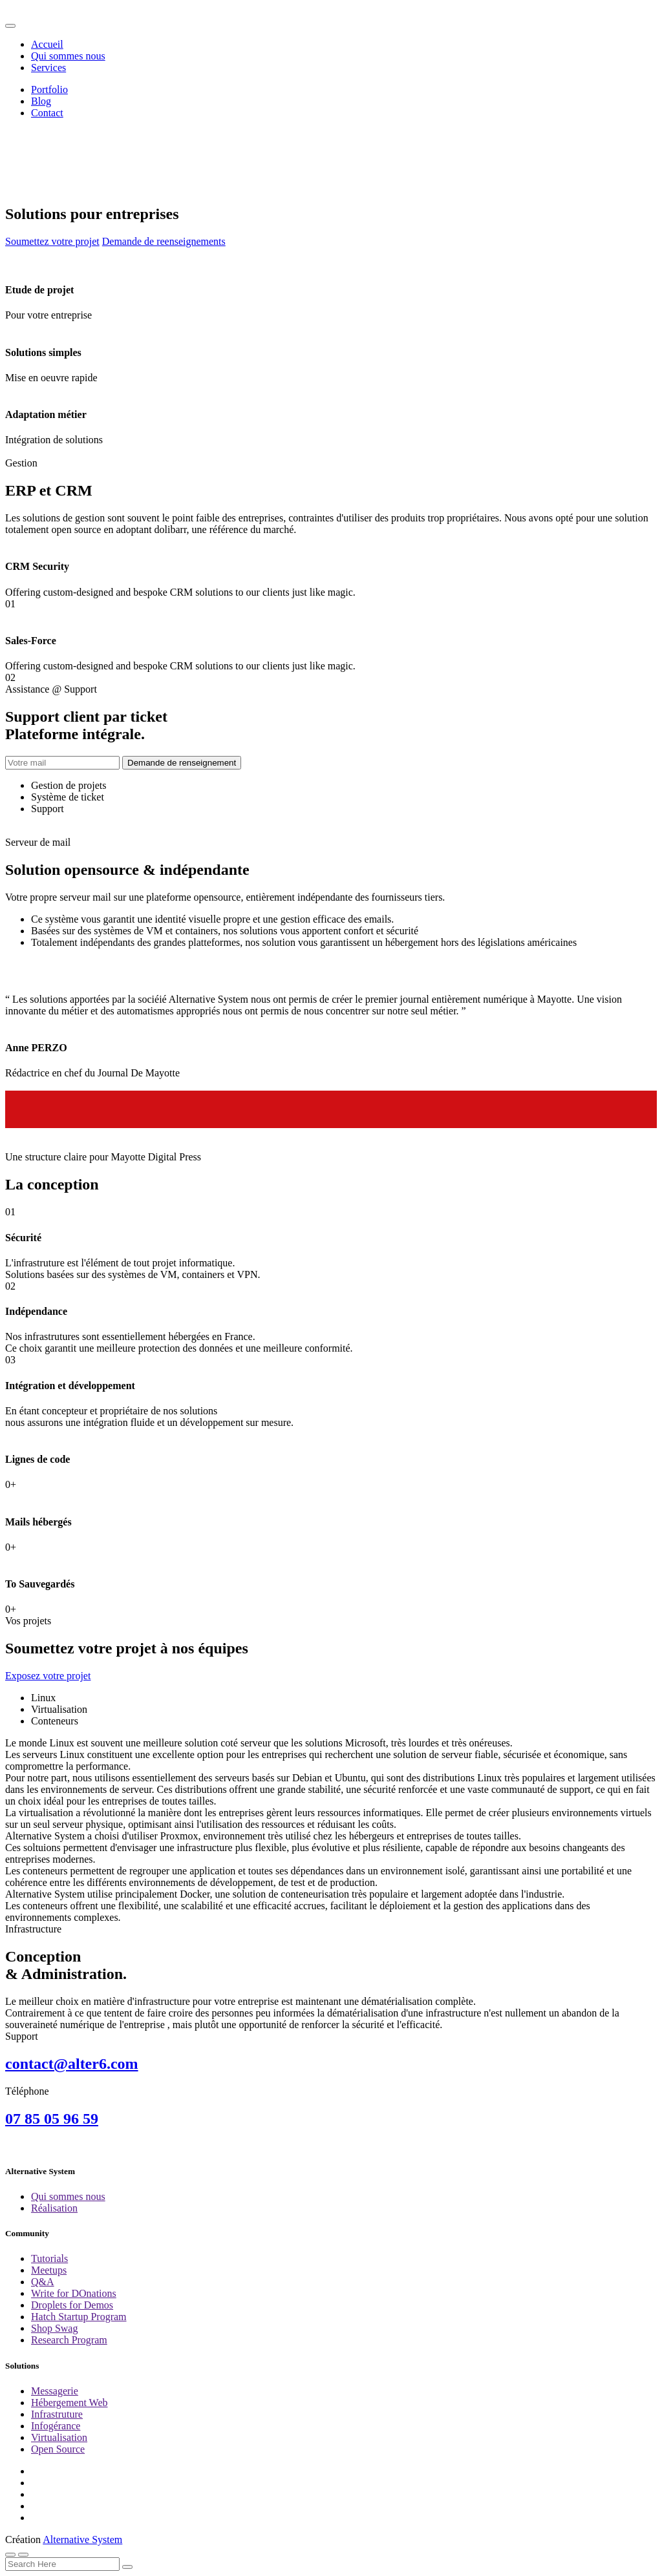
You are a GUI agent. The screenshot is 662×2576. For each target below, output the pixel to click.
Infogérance (55, 2425)
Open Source (58, 2449)
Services (48, 67)
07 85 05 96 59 (51, 2118)
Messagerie (54, 2390)
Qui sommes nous (68, 55)
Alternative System (82, 2539)
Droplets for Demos (72, 2304)
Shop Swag (54, 2328)
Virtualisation (59, 2437)
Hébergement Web (69, 2402)
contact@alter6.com (71, 2063)
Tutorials (49, 2258)
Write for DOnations (73, 2293)
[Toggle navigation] (10, 26)
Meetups (49, 2270)
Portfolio (49, 89)
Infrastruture (57, 2414)
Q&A (42, 2281)
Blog (41, 101)
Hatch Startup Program (79, 2316)
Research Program (69, 2339)
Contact (47, 112)
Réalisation (54, 2208)
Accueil (47, 44)
